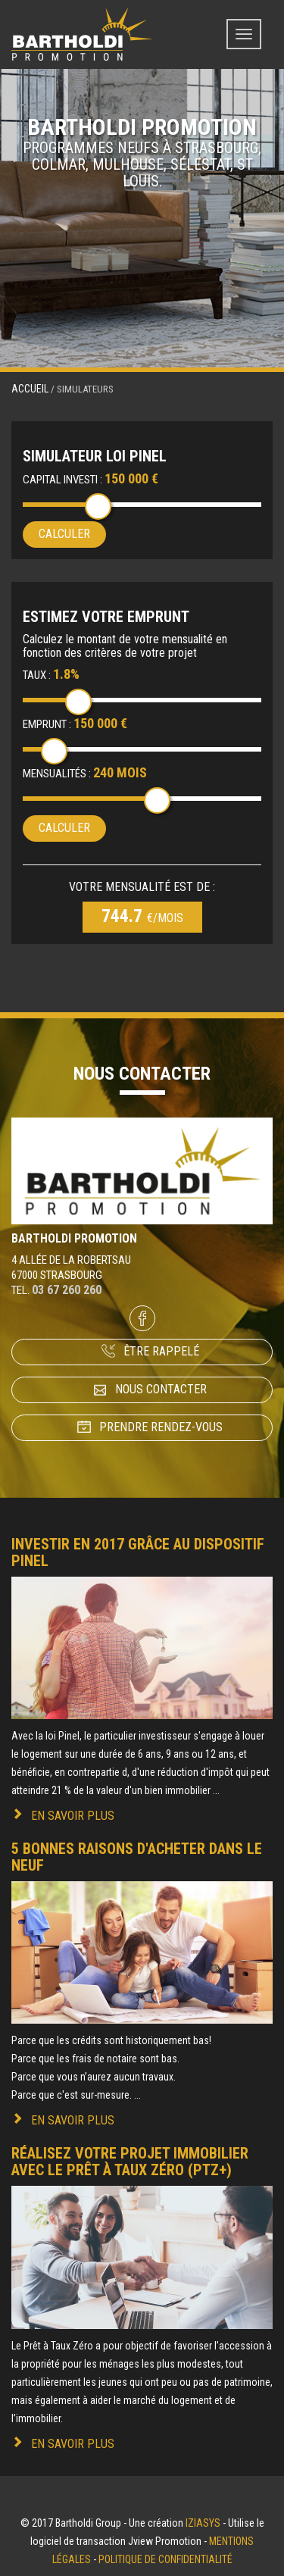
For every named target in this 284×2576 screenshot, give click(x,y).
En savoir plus (72, 1816)
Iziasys (203, 2523)
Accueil (29, 389)
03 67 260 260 (66, 1290)
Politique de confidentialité (165, 2559)
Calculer (64, 534)
